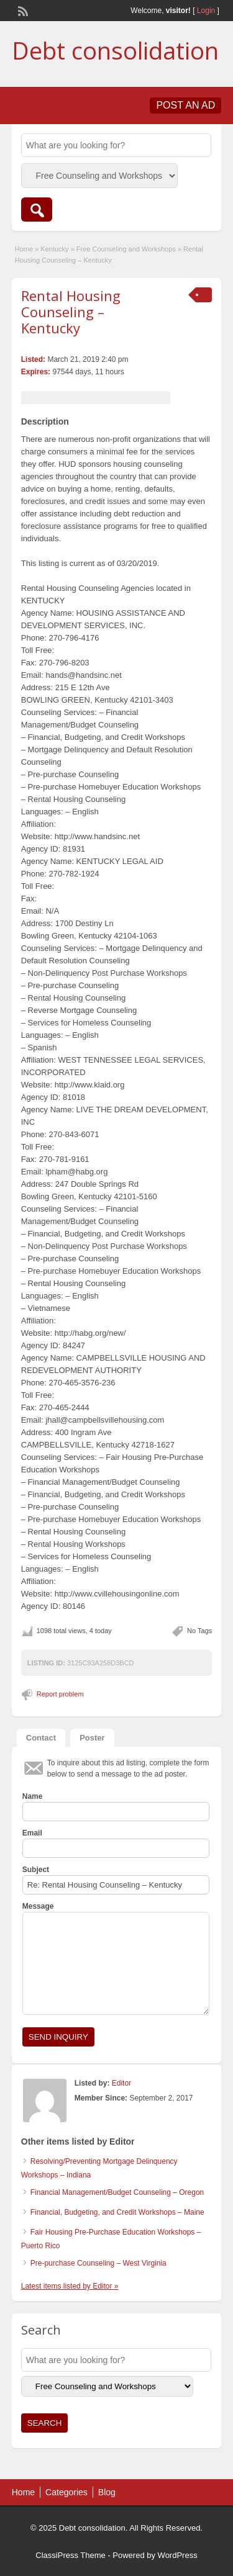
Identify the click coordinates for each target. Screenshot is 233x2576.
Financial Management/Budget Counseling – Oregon (117, 2192)
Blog (107, 2492)
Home (24, 249)
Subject (35, 1869)
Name (32, 1796)
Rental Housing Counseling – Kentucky (71, 312)
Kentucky (54, 249)
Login (206, 10)
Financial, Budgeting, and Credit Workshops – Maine (117, 2212)
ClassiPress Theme (70, 2555)
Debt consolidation (115, 50)
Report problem (60, 1694)
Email (32, 1833)
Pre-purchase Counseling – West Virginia (98, 2263)
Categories (66, 2492)
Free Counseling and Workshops (126, 249)
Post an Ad (185, 105)
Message (38, 1906)
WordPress (178, 2555)
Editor (121, 2083)
